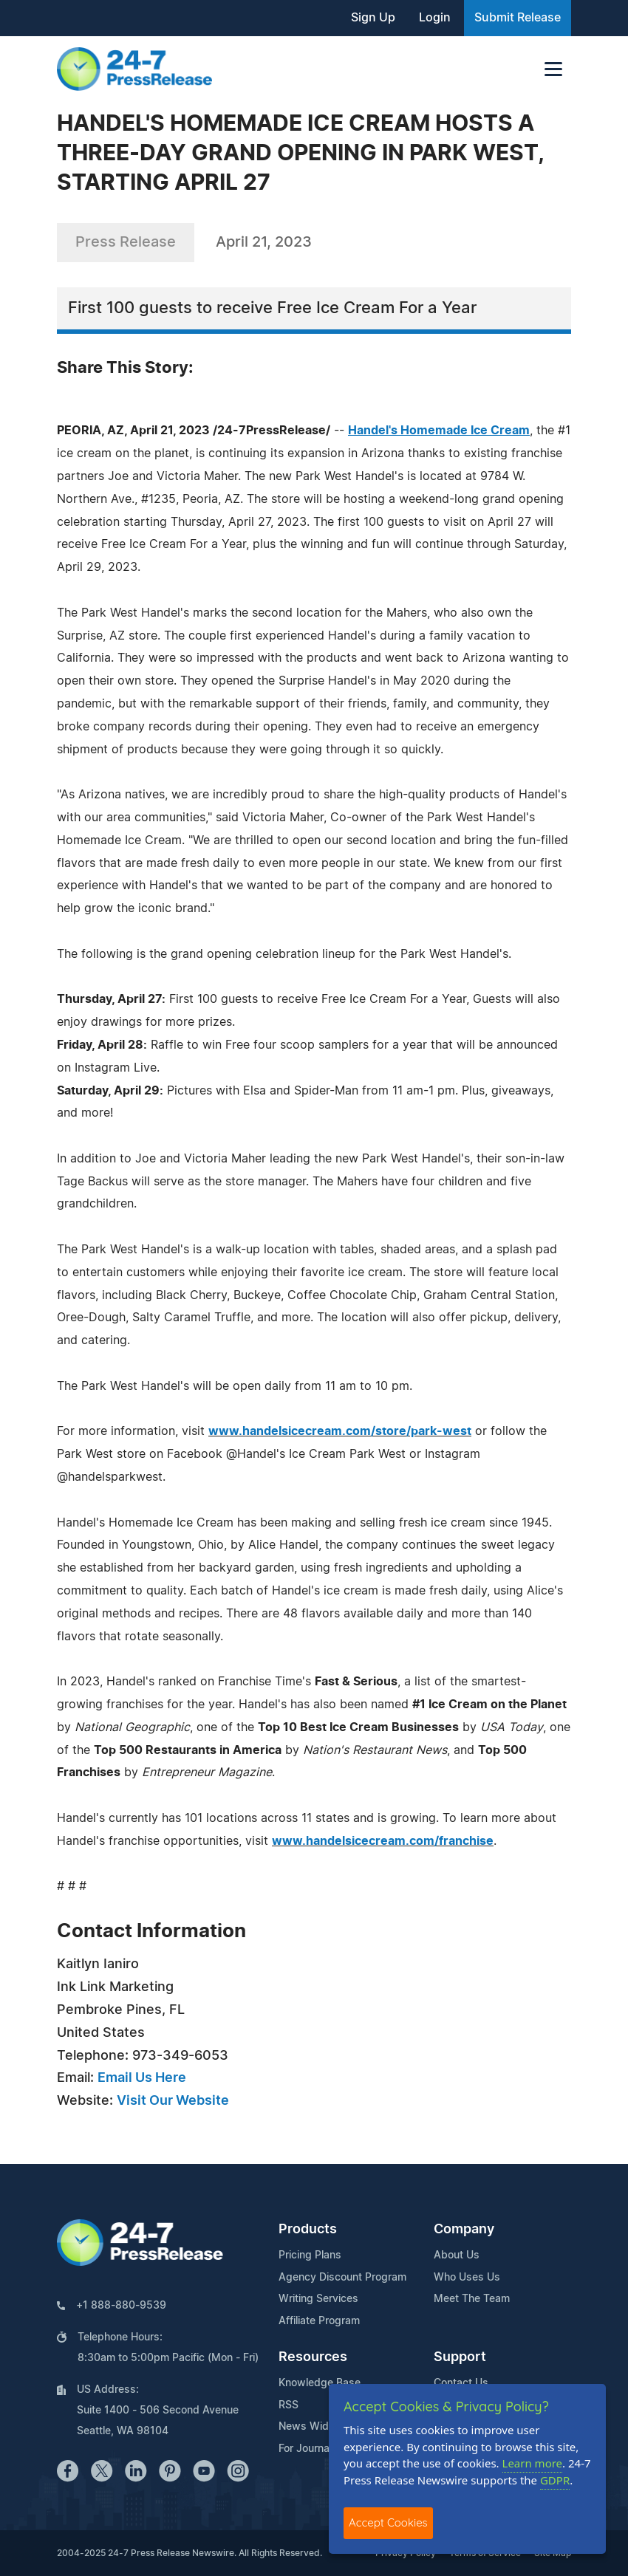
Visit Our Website (173, 2101)
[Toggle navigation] (553, 69)
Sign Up (373, 18)
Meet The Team (472, 2299)
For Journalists (314, 2449)
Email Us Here (142, 2078)
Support (460, 2357)
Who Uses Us (467, 2277)
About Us (456, 2255)
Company (464, 2229)
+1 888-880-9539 (121, 2306)
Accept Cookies (388, 2522)
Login (435, 18)
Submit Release (517, 18)
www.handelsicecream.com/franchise (383, 1841)
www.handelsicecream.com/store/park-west (339, 1431)
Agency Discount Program (342, 2277)
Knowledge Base (320, 2383)
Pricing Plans (310, 2255)
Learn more (532, 2463)
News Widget (312, 2427)
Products (308, 2229)
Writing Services (318, 2299)
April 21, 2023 (264, 242)
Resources (313, 2357)
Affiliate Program (319, 2321)
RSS (288, 2405)
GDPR (555, 2480)
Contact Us (461, 2383)
